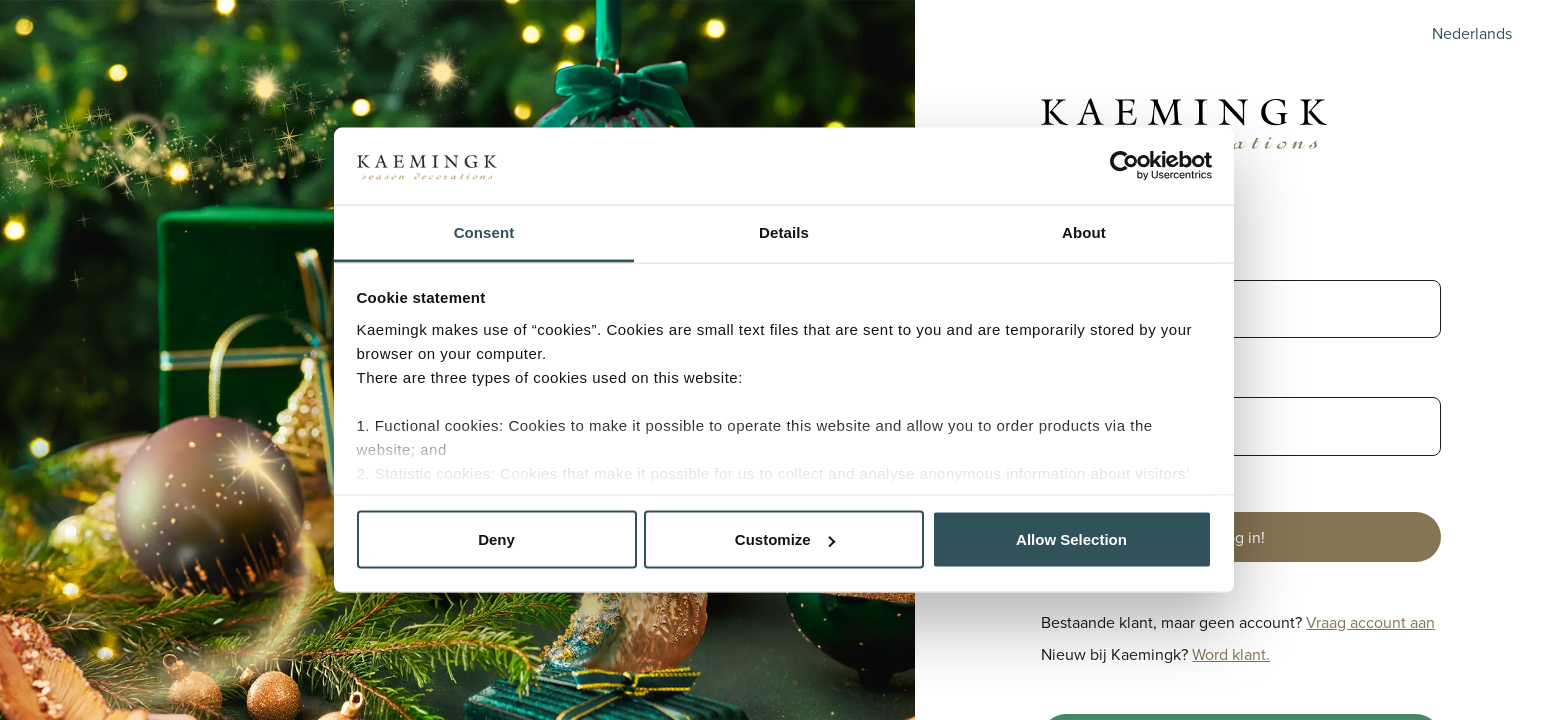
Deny (496, 539)
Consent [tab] (484, 231)
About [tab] (1084, 231)
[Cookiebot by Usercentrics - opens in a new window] (1124, 166)
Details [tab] (784, 231)
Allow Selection (1071, 539)
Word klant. (1231, 654)
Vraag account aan (1370, 622)
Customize (785, 539)
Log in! (1241, 537)
